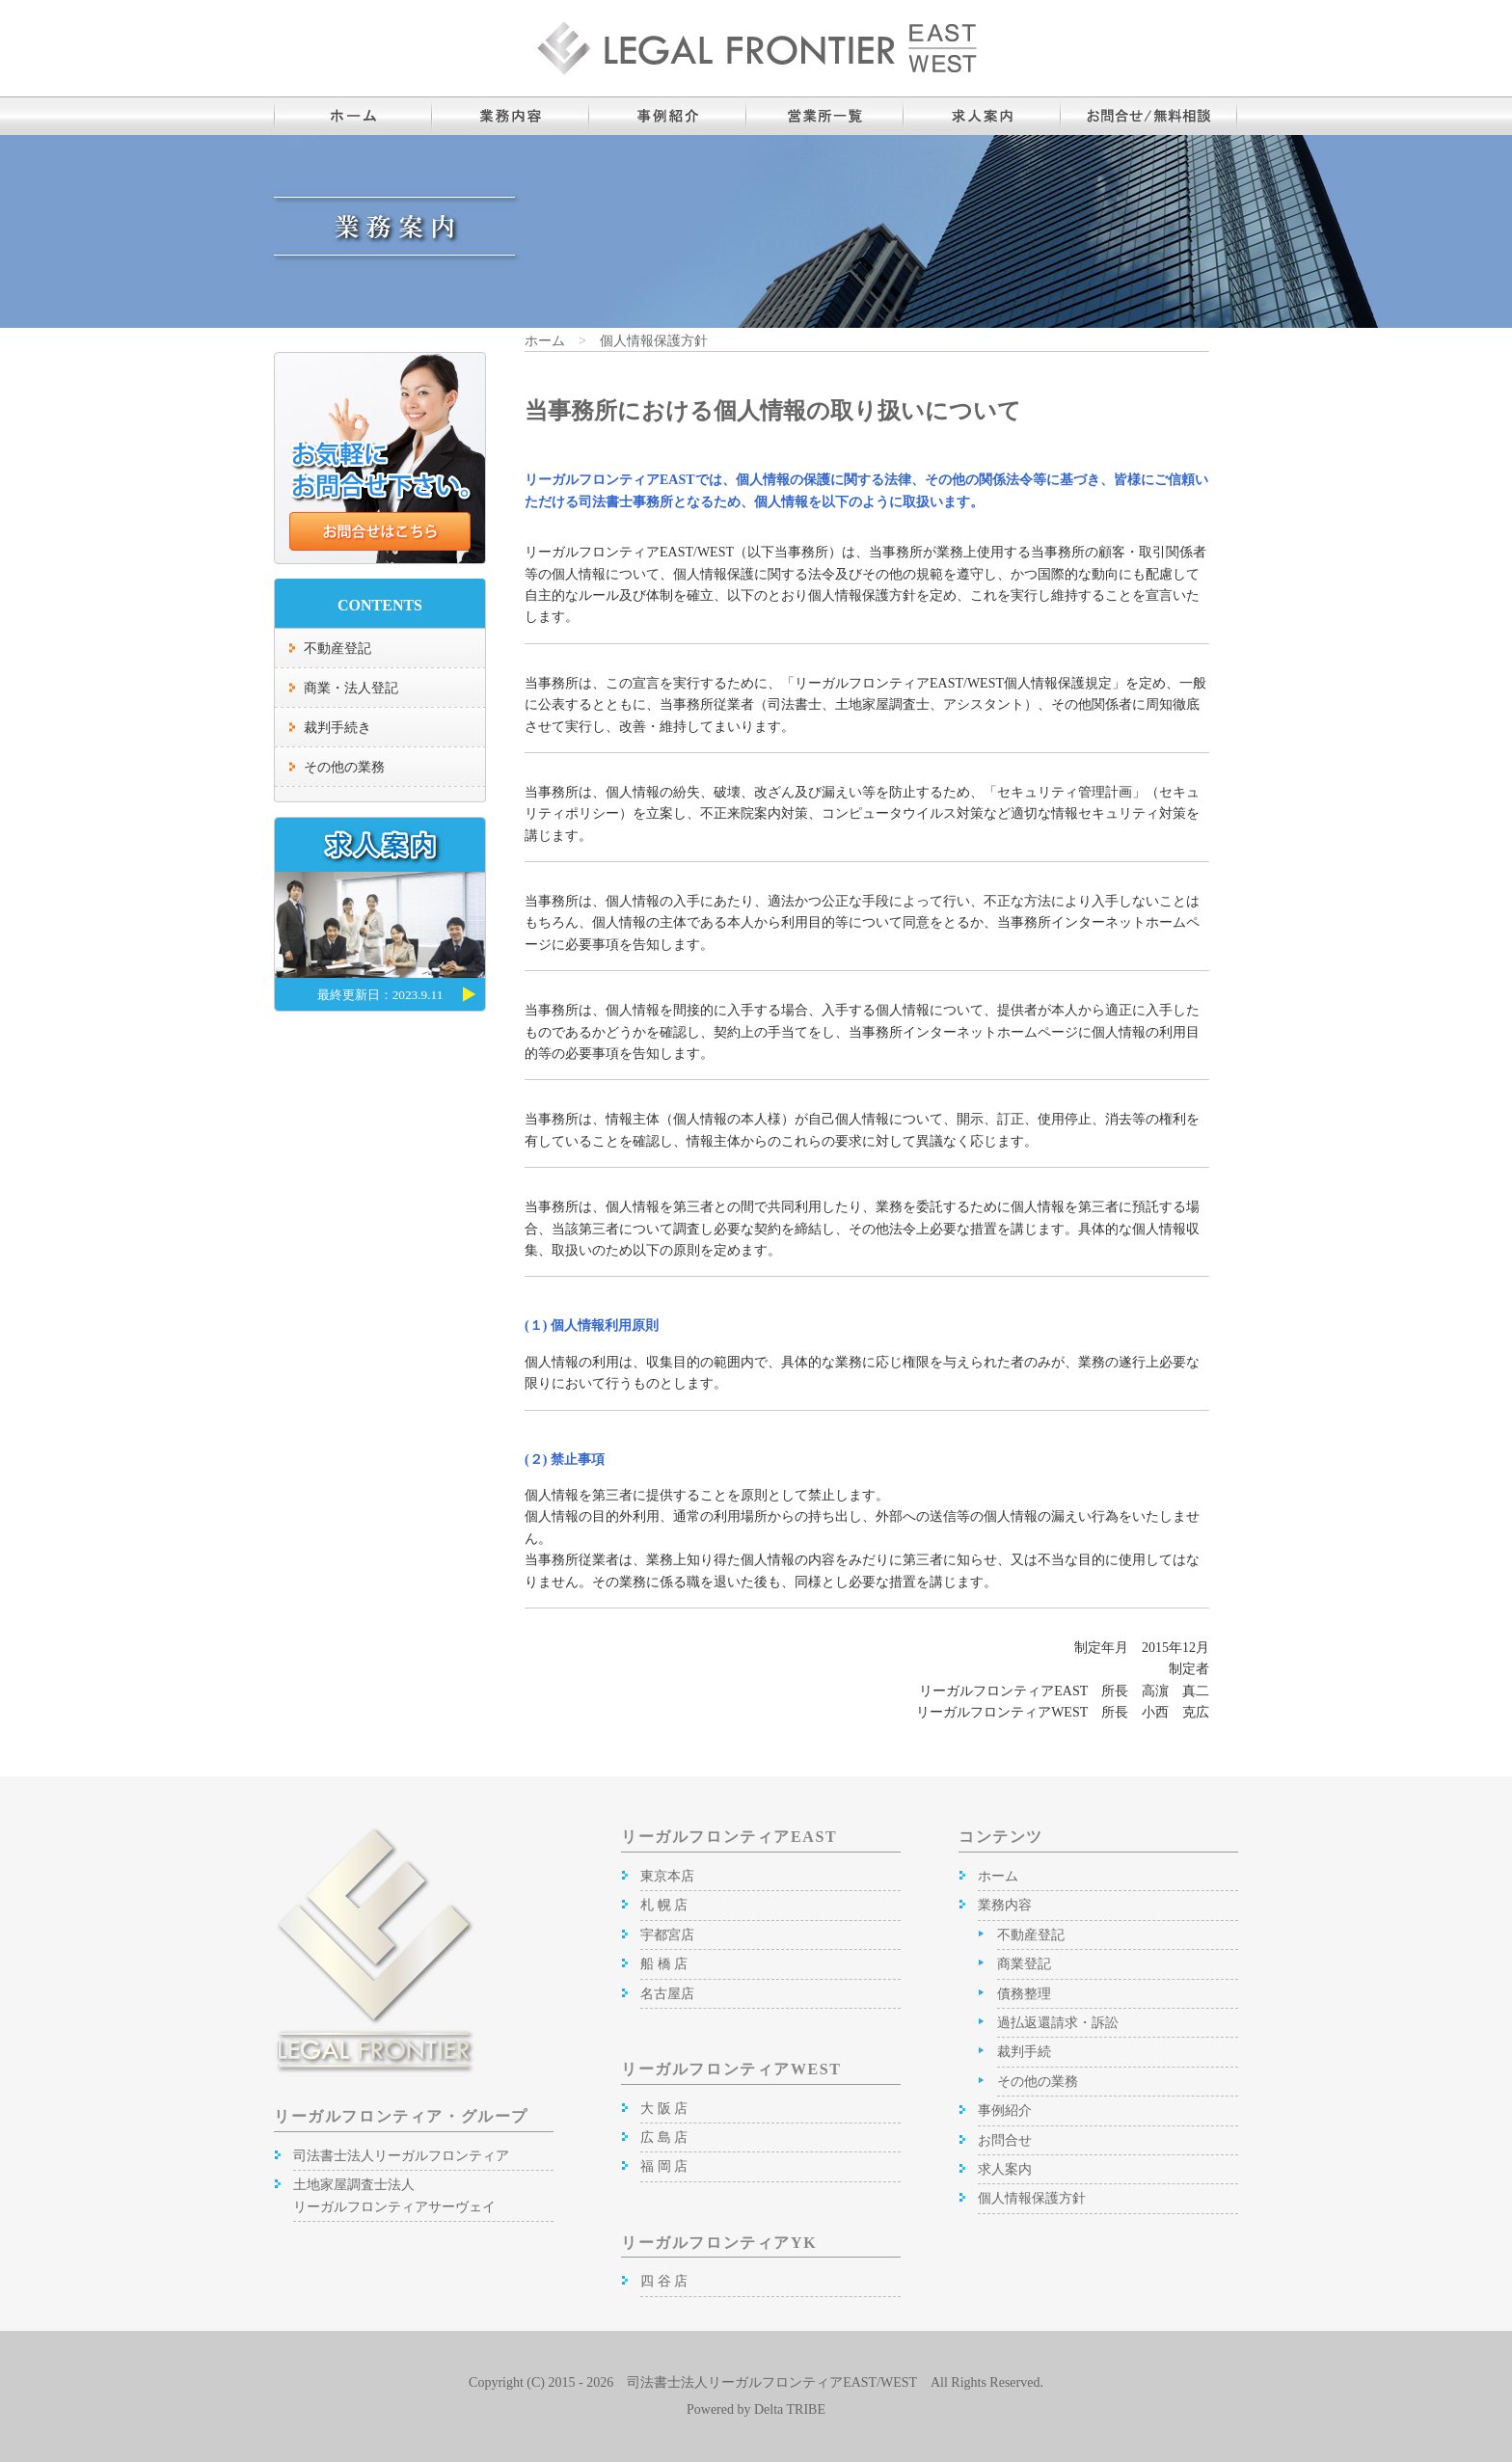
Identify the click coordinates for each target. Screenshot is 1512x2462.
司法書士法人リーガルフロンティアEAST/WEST (772, 2382)
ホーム (545, 341)
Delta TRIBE (789, 2409)
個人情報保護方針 (654, 341)
